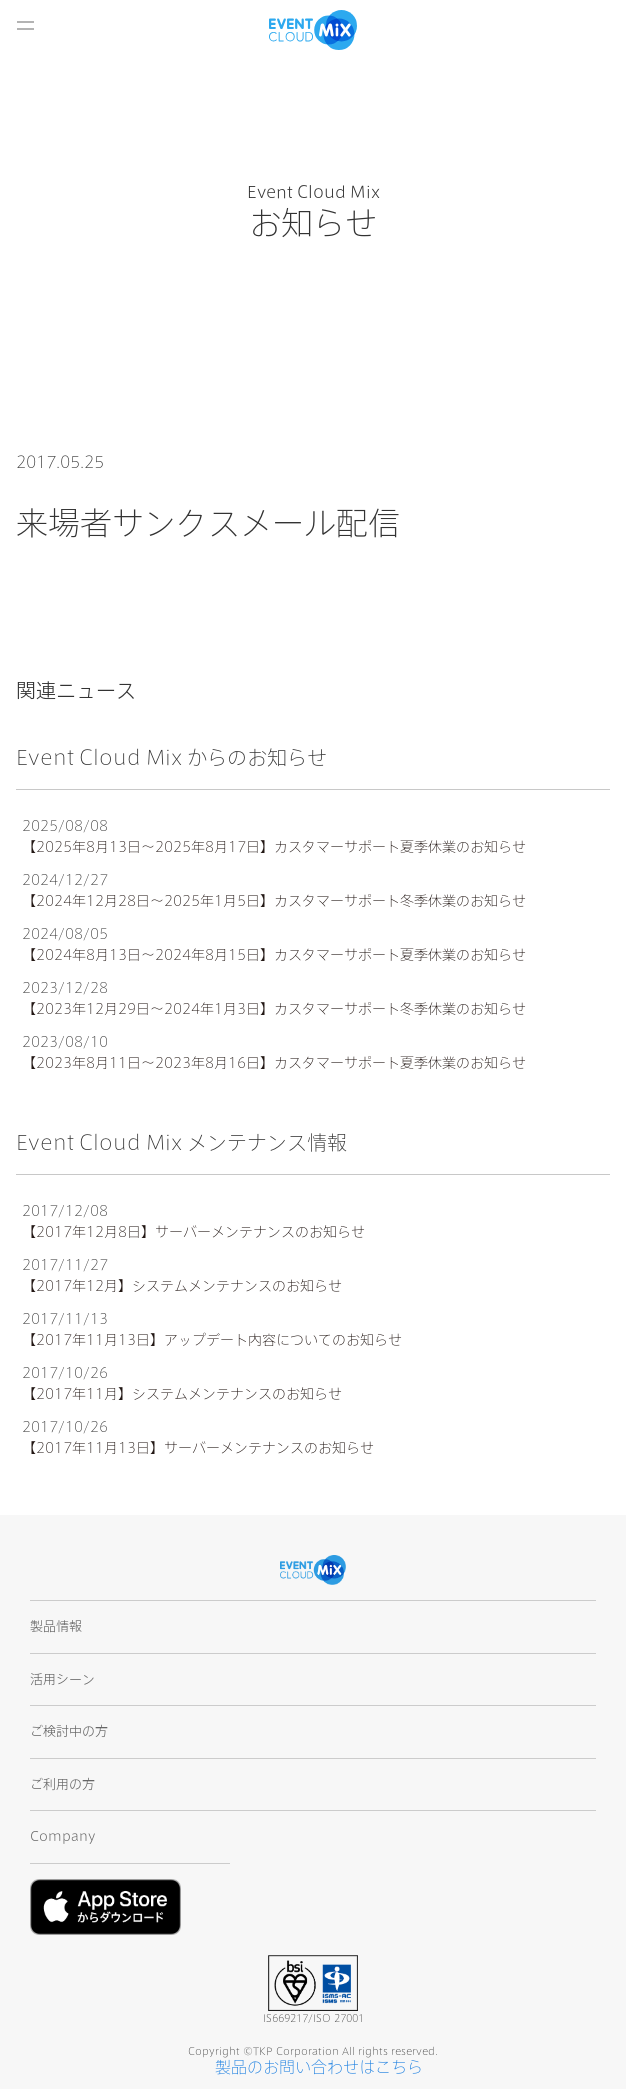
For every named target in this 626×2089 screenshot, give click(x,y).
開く (25, 25)
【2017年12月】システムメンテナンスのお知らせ (182, 1286)
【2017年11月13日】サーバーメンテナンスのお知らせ (198, 1448)
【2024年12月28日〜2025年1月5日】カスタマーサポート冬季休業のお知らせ (274, 901)
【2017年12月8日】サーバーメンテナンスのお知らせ (193, 1232)
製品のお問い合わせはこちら (319, 2067)
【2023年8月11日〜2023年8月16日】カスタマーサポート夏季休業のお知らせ (274, 1063)
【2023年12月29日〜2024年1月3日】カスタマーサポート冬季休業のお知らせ (274, 1009)
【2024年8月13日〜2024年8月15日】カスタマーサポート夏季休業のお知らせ (274, 955)
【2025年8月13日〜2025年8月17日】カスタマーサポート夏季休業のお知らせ (274, 847)
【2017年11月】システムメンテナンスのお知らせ (182, 1394)
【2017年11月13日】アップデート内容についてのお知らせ (212, 1340)
